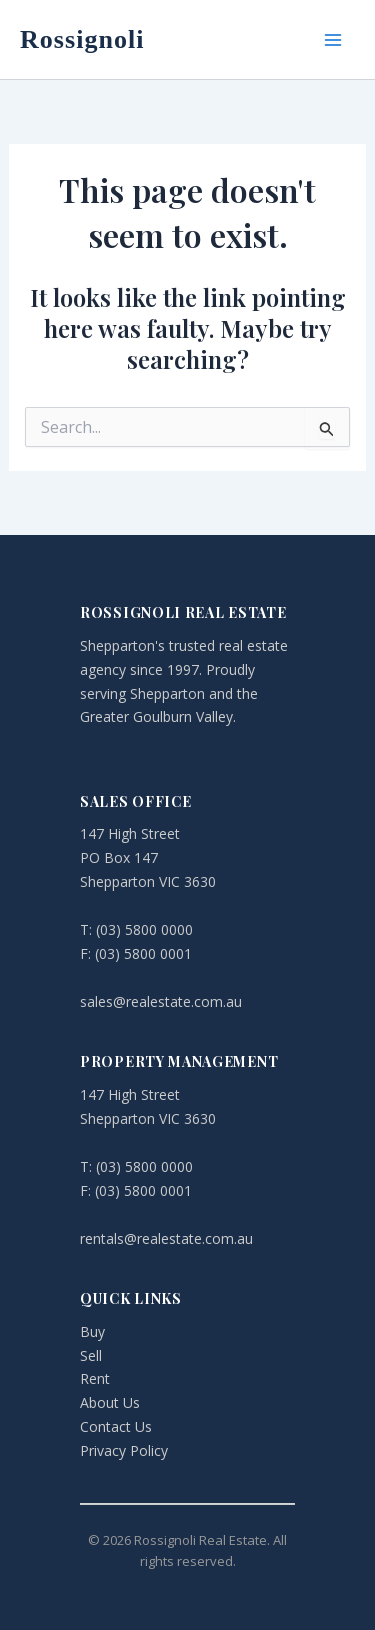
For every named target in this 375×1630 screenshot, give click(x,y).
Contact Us (116, 1426)
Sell (91, 1355)
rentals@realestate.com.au (166, 1238)
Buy (92, 1331)
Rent (95, 1378)
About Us (110, 1402)
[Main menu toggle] (333, 40)
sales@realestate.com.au (161, 1001)
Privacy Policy (124, 1450)
